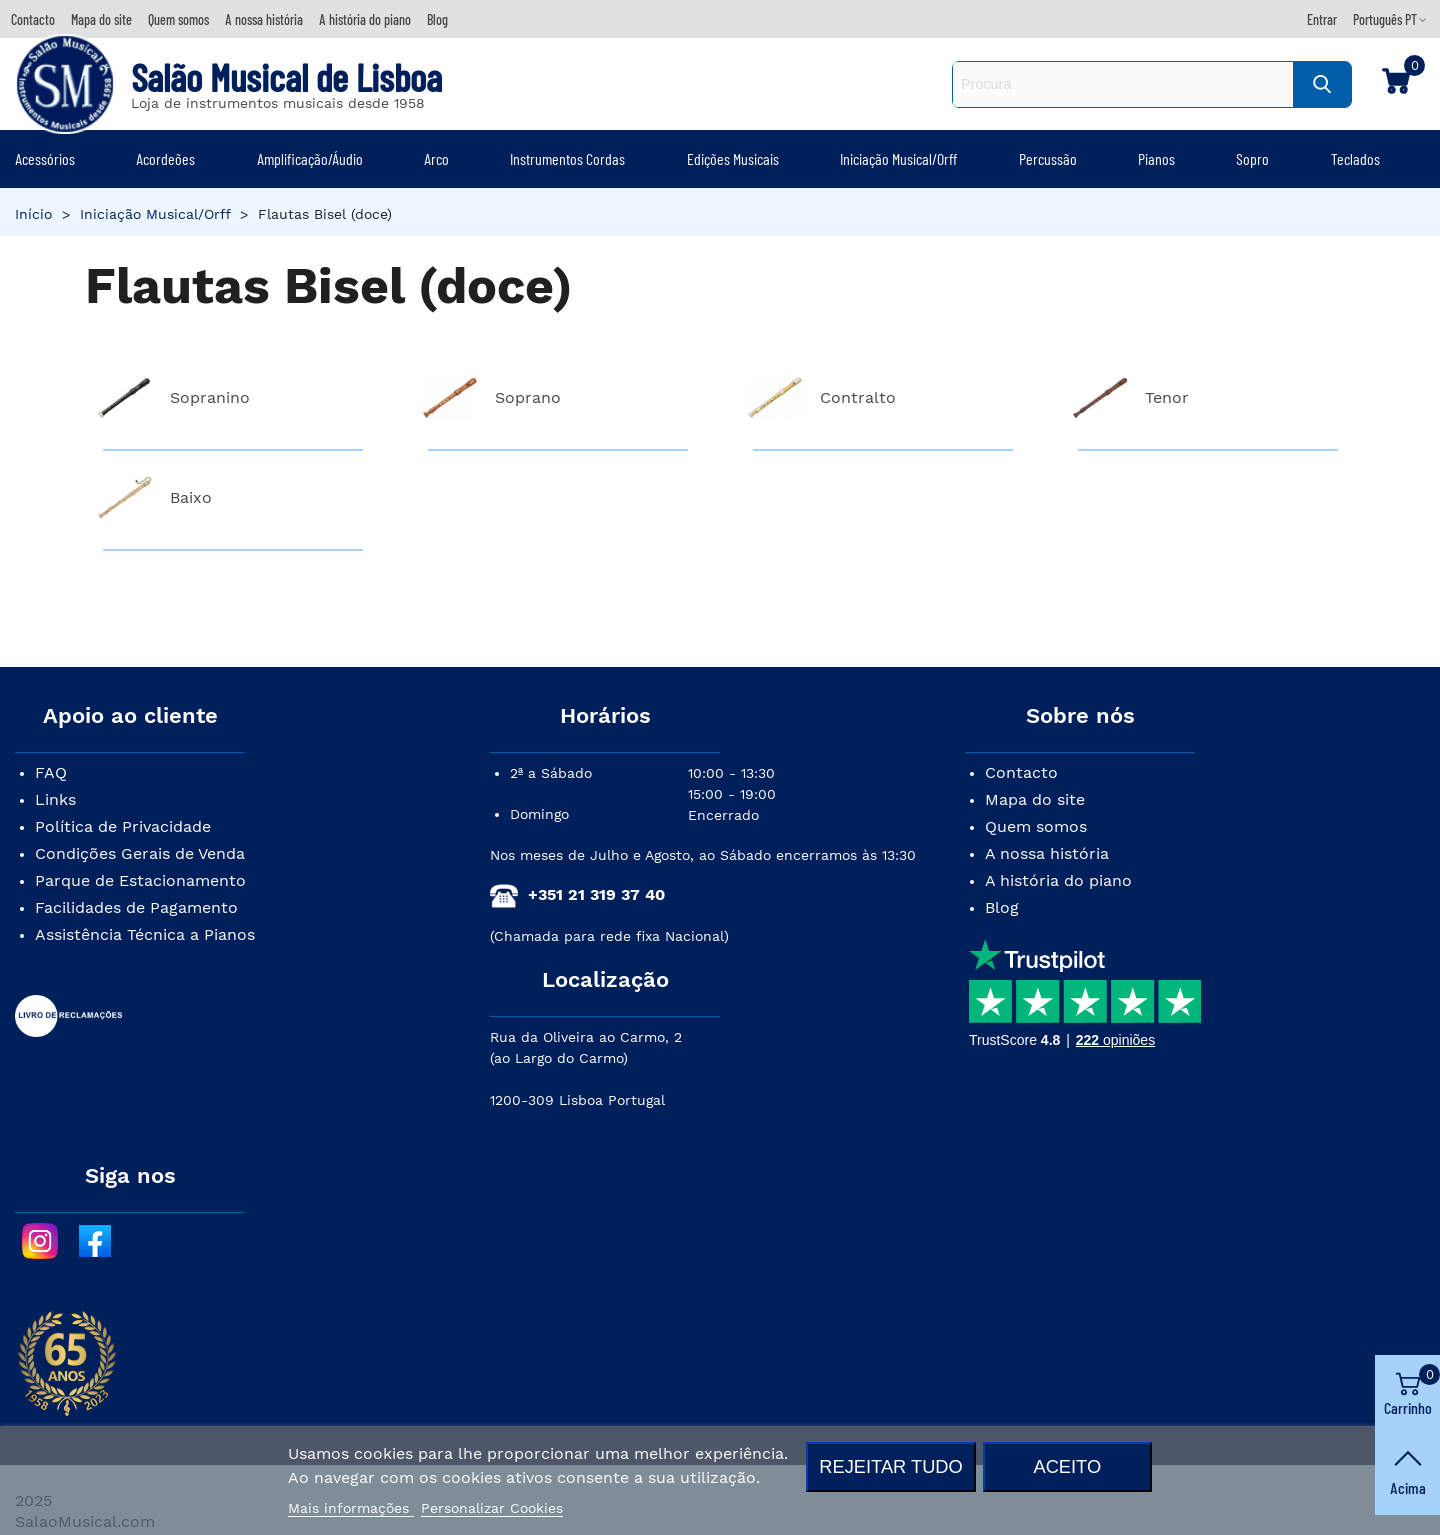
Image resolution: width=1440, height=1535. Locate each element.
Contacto (1021, 772)
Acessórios (45, 158)
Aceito (1067, 1466)
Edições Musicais (733, 158)
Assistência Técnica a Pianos (145, 934)
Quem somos (1036, 826)
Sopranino (210, 397)
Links (55, 799)
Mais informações (351, 1508)
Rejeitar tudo (890, 1466)
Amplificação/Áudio (310, 158)
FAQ (51, 772)
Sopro (1252, 158)
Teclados (1355, 158)
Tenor (1167, 397)
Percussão (1048, 158)
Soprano (528, 397)
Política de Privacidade (123, 826)
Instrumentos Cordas (567, 158)
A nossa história (1047, 853)
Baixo (191, 497)
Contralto (858, 397)
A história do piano (1058, 880)
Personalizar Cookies (492, 1508)
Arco (436, 158)
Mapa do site (1035, 799)
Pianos (1156, 158)
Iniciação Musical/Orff (898, 158)
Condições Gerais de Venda (140, 853)
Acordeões (165, 158)
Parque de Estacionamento (140, 880)
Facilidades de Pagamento (136, 907)
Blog (1002, 907)
